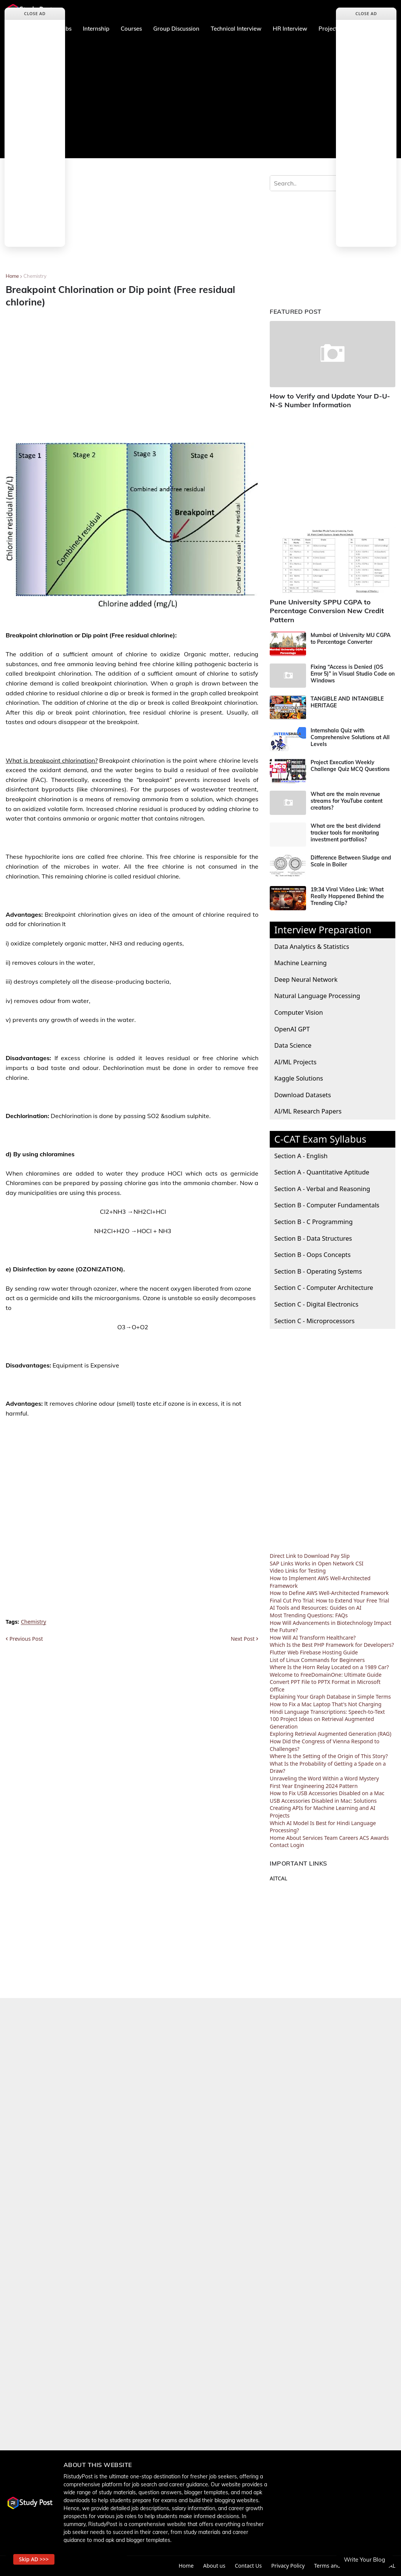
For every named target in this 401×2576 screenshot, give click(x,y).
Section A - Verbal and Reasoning (322, 1188)
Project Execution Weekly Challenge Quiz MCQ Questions (350, 765)
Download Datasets (302, 1094)
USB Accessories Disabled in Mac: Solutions (323, 1800)
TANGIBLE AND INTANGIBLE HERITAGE (347, 702)
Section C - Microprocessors (314, 1320)
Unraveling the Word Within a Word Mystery (324, 1778)
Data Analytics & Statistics (311, 946)
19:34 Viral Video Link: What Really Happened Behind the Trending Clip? (347, 896)
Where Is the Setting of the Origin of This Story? (329, 1756)
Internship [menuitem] (96, 28)
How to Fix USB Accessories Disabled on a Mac (327, 1793)
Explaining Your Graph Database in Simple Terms (330, 1696)
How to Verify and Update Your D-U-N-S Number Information (330, 400)
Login (297, 1845)
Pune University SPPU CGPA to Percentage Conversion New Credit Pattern (327, 611)
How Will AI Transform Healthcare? (313, 1637)
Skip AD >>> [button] (34, 2559)
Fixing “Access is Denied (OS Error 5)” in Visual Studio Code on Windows (353, 673)
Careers (348, 1837)
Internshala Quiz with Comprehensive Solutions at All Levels (350, 737)
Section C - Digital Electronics (316, 1304)
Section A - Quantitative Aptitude (321, 1172)
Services (313, 1837)
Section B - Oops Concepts (312, 1254)
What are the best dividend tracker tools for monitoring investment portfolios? (346, 832)
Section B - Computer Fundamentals (326, 1205)
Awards (379, 1837)
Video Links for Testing (298, 1570)
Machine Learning (300, 962)
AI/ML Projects (295, 1061)
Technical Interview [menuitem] (236, 28)
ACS (364, 1837)
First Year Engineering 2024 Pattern (313, 1785)
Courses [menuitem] (131, 28)
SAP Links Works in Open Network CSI (317, 1563)
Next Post (243, 1639)
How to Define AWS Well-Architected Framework (329, 1592)
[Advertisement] (200, 98)
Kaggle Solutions (298, 1078)
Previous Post (26, 1639)
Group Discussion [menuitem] (176, 28)
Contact (279, 1845)
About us (214, 2565)
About (293, 1837)
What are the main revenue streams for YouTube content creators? (346, 801)
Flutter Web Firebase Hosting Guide (314, 1652)
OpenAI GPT (292, 1029)
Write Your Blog (364, 2559)
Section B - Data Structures (313, 1238)
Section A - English (301, 1155)
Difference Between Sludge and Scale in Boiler (351, 861)
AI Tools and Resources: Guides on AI (315, 1607)
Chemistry (35, 276)
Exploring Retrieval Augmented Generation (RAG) (331, 1733)
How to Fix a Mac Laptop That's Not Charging (325, 1704)
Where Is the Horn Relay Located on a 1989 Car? (329, 1667)
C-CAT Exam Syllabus (320, 1138)
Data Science (292, 1045)
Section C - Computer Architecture (323, 1287)
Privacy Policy (288, 2565)
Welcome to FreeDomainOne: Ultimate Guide (326, 1674)
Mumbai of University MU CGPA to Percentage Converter (350, 638)
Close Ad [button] (35, 13)
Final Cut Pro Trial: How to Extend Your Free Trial (329, 1600)
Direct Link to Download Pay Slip (310, 1555)
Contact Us (248, 2565)
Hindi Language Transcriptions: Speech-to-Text (327, 1711)
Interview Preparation (322, 929)
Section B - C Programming (313, 1221)
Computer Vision (298, 1012)
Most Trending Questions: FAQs (309, 1615)
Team (331, 1837)
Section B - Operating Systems (318, 1271)
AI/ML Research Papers (308, 1111)
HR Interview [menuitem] (290, 28)
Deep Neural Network (305, 979)
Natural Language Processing (317, 995)
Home (12, 276)
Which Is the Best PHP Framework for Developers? (332, 1644)
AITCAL (278, 1878)
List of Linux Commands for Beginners (317, 1659)
